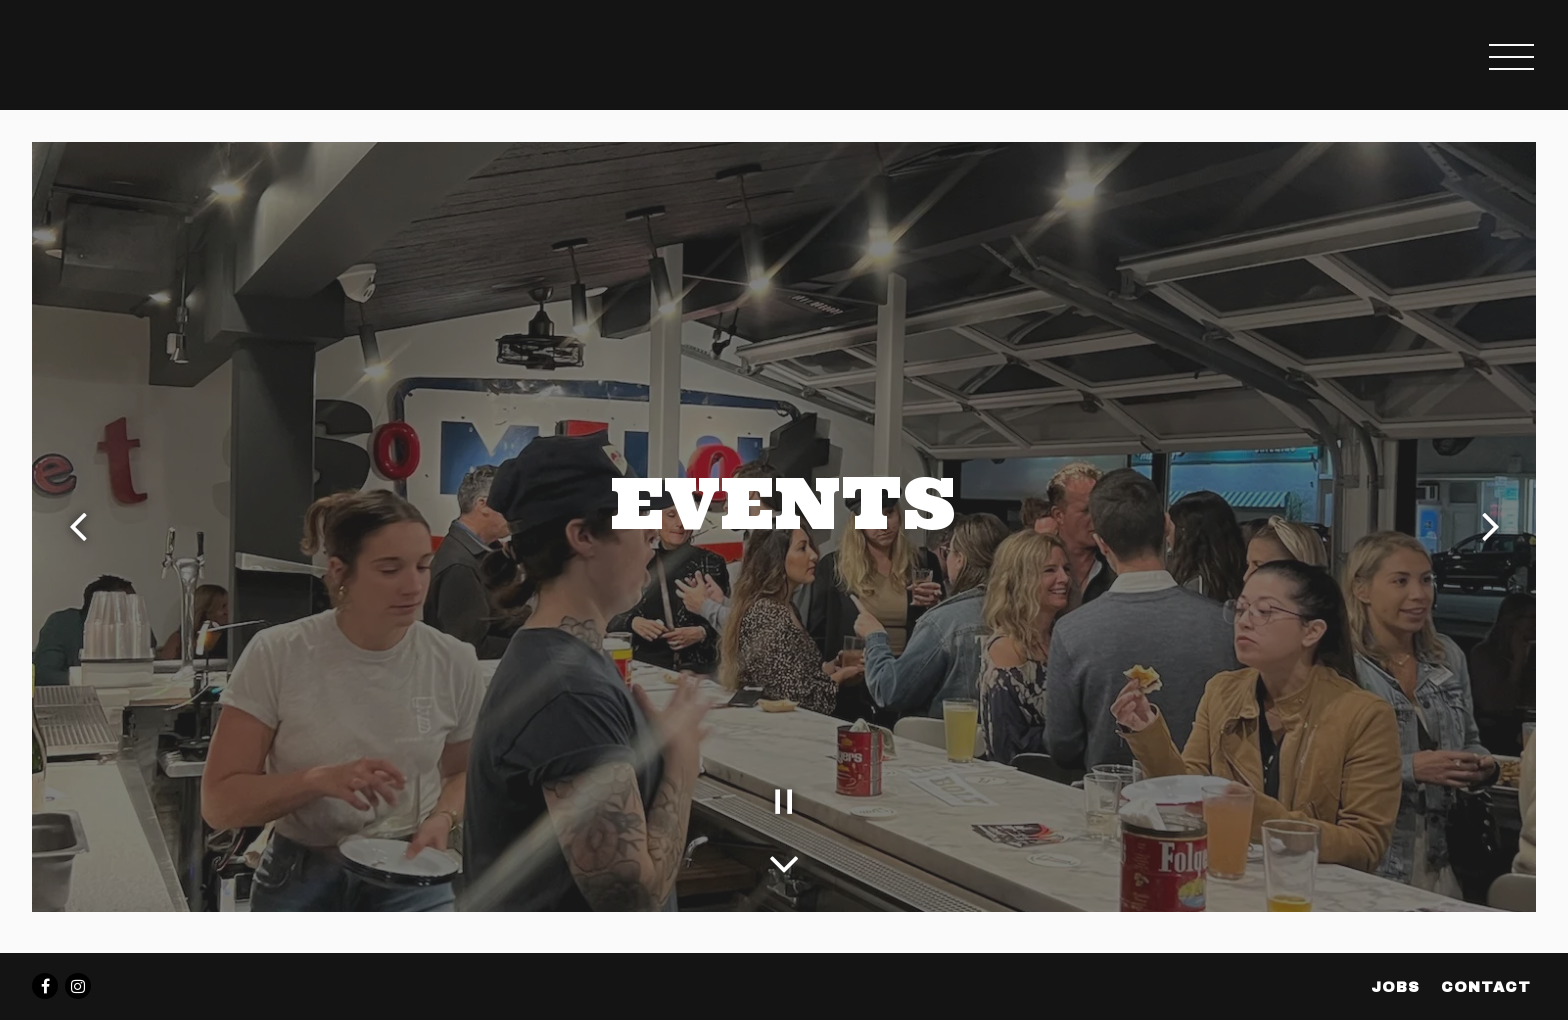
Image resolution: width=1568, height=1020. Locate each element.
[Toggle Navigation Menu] (1511, 57)
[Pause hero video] (784, 802)
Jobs (1395, 987)
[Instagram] (78, 986)
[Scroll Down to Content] (784, 858)
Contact (1486, 987)
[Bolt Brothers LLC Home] (137, 56)
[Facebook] (45, 986)
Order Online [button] (1352, 56)
